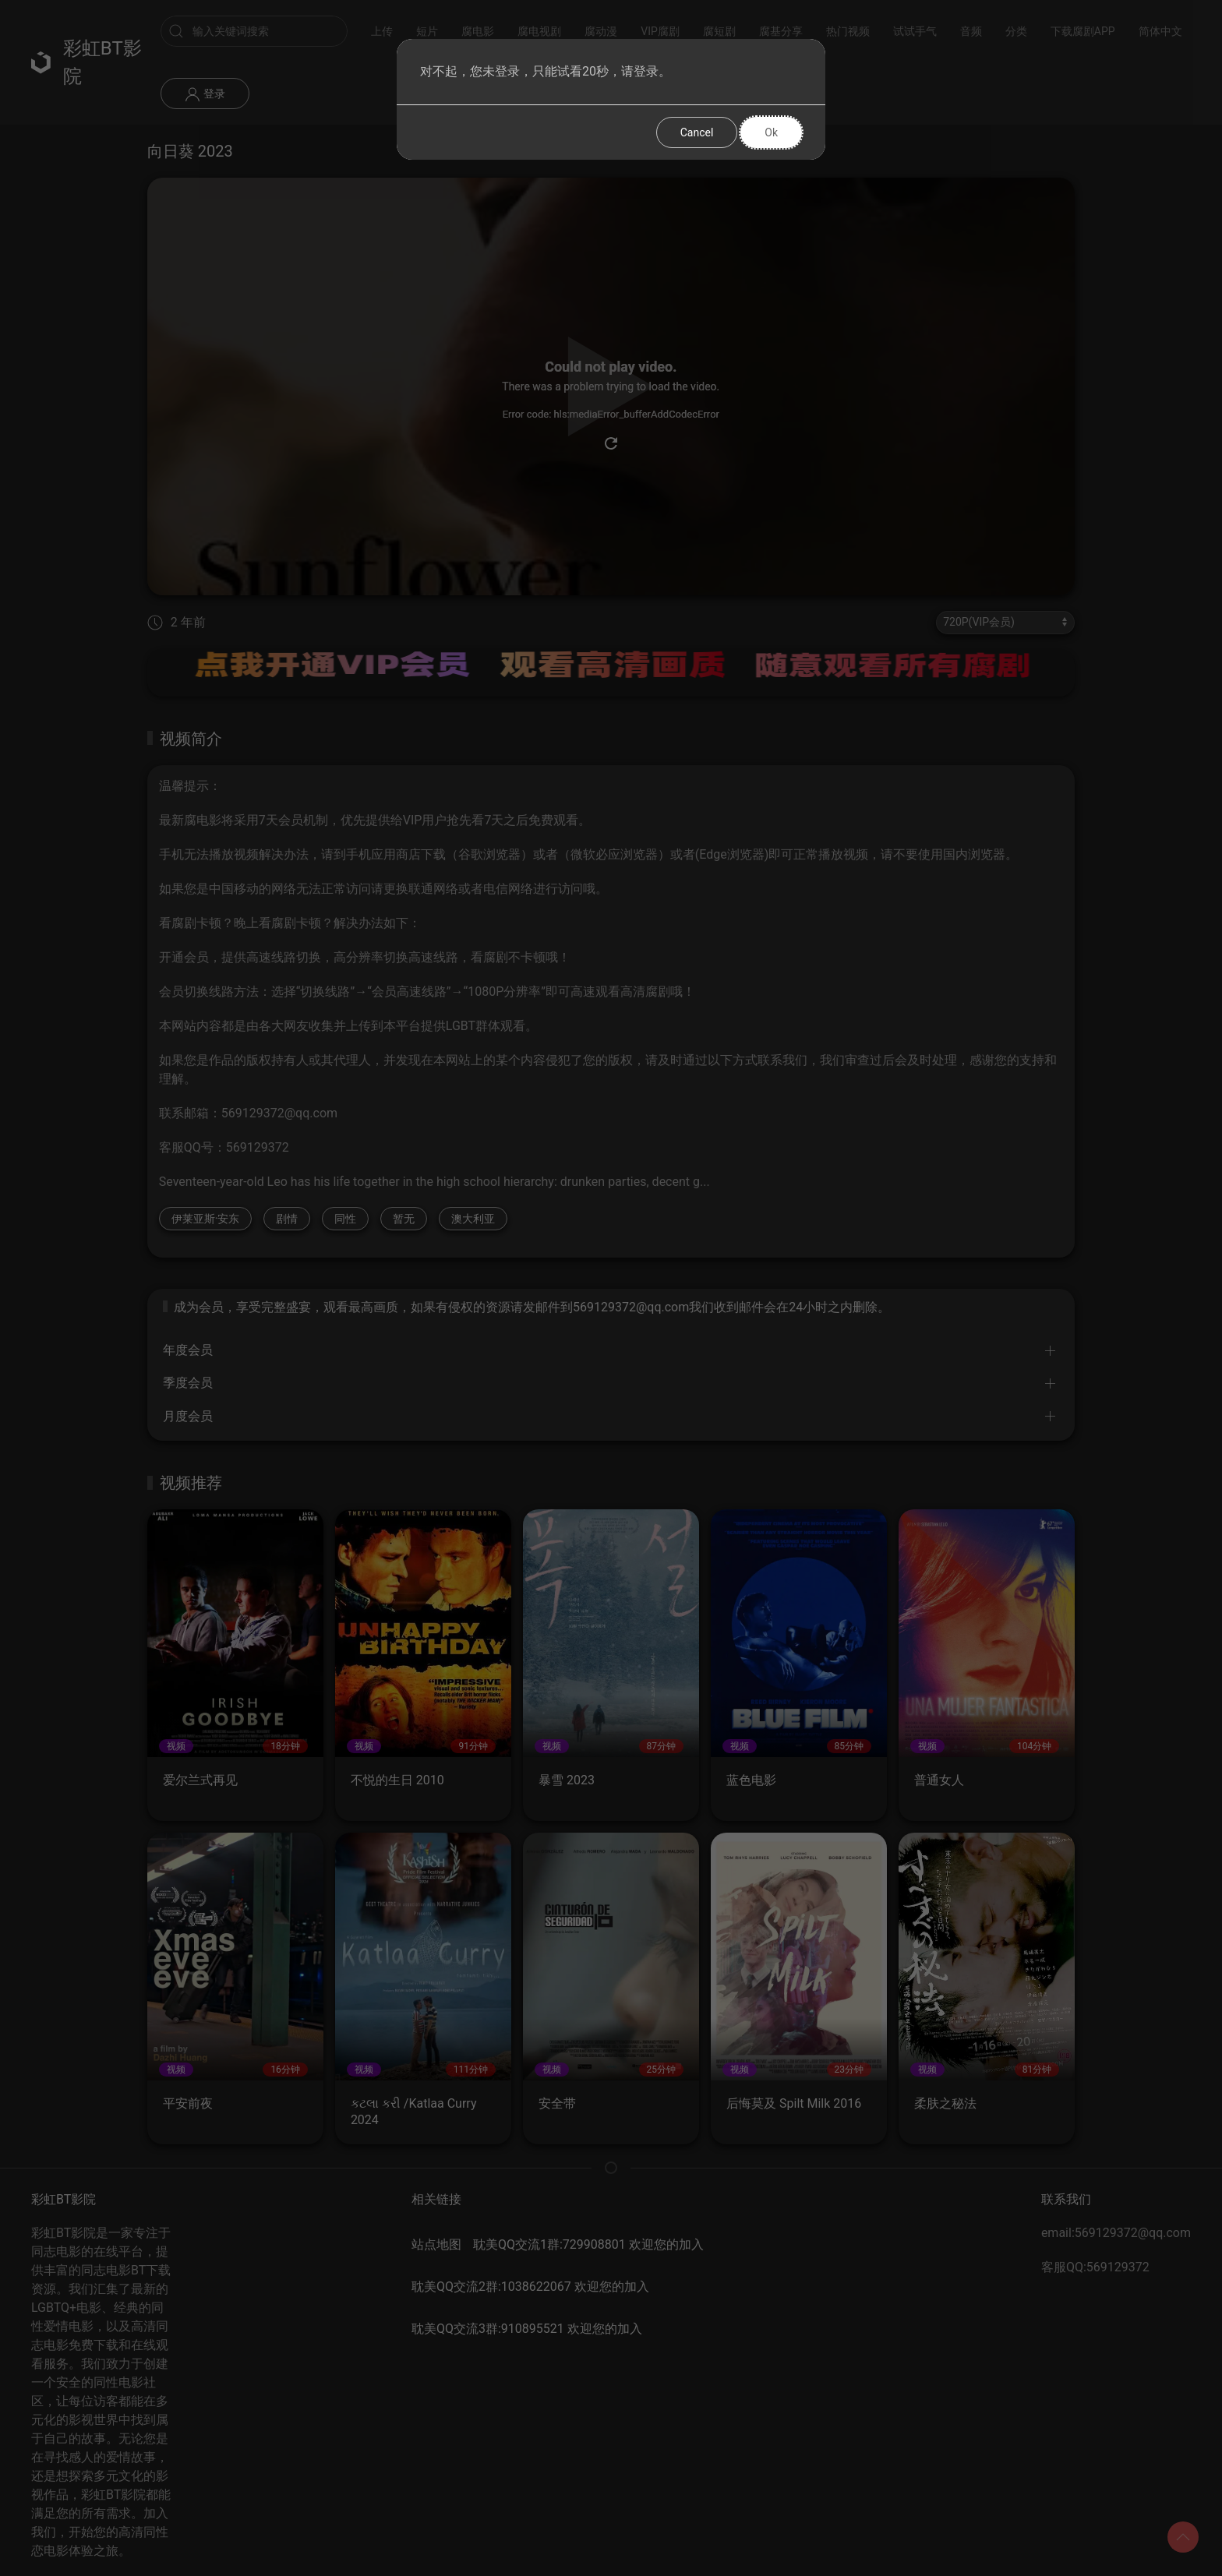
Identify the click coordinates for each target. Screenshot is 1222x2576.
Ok (771, 132)
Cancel (697, 132)
